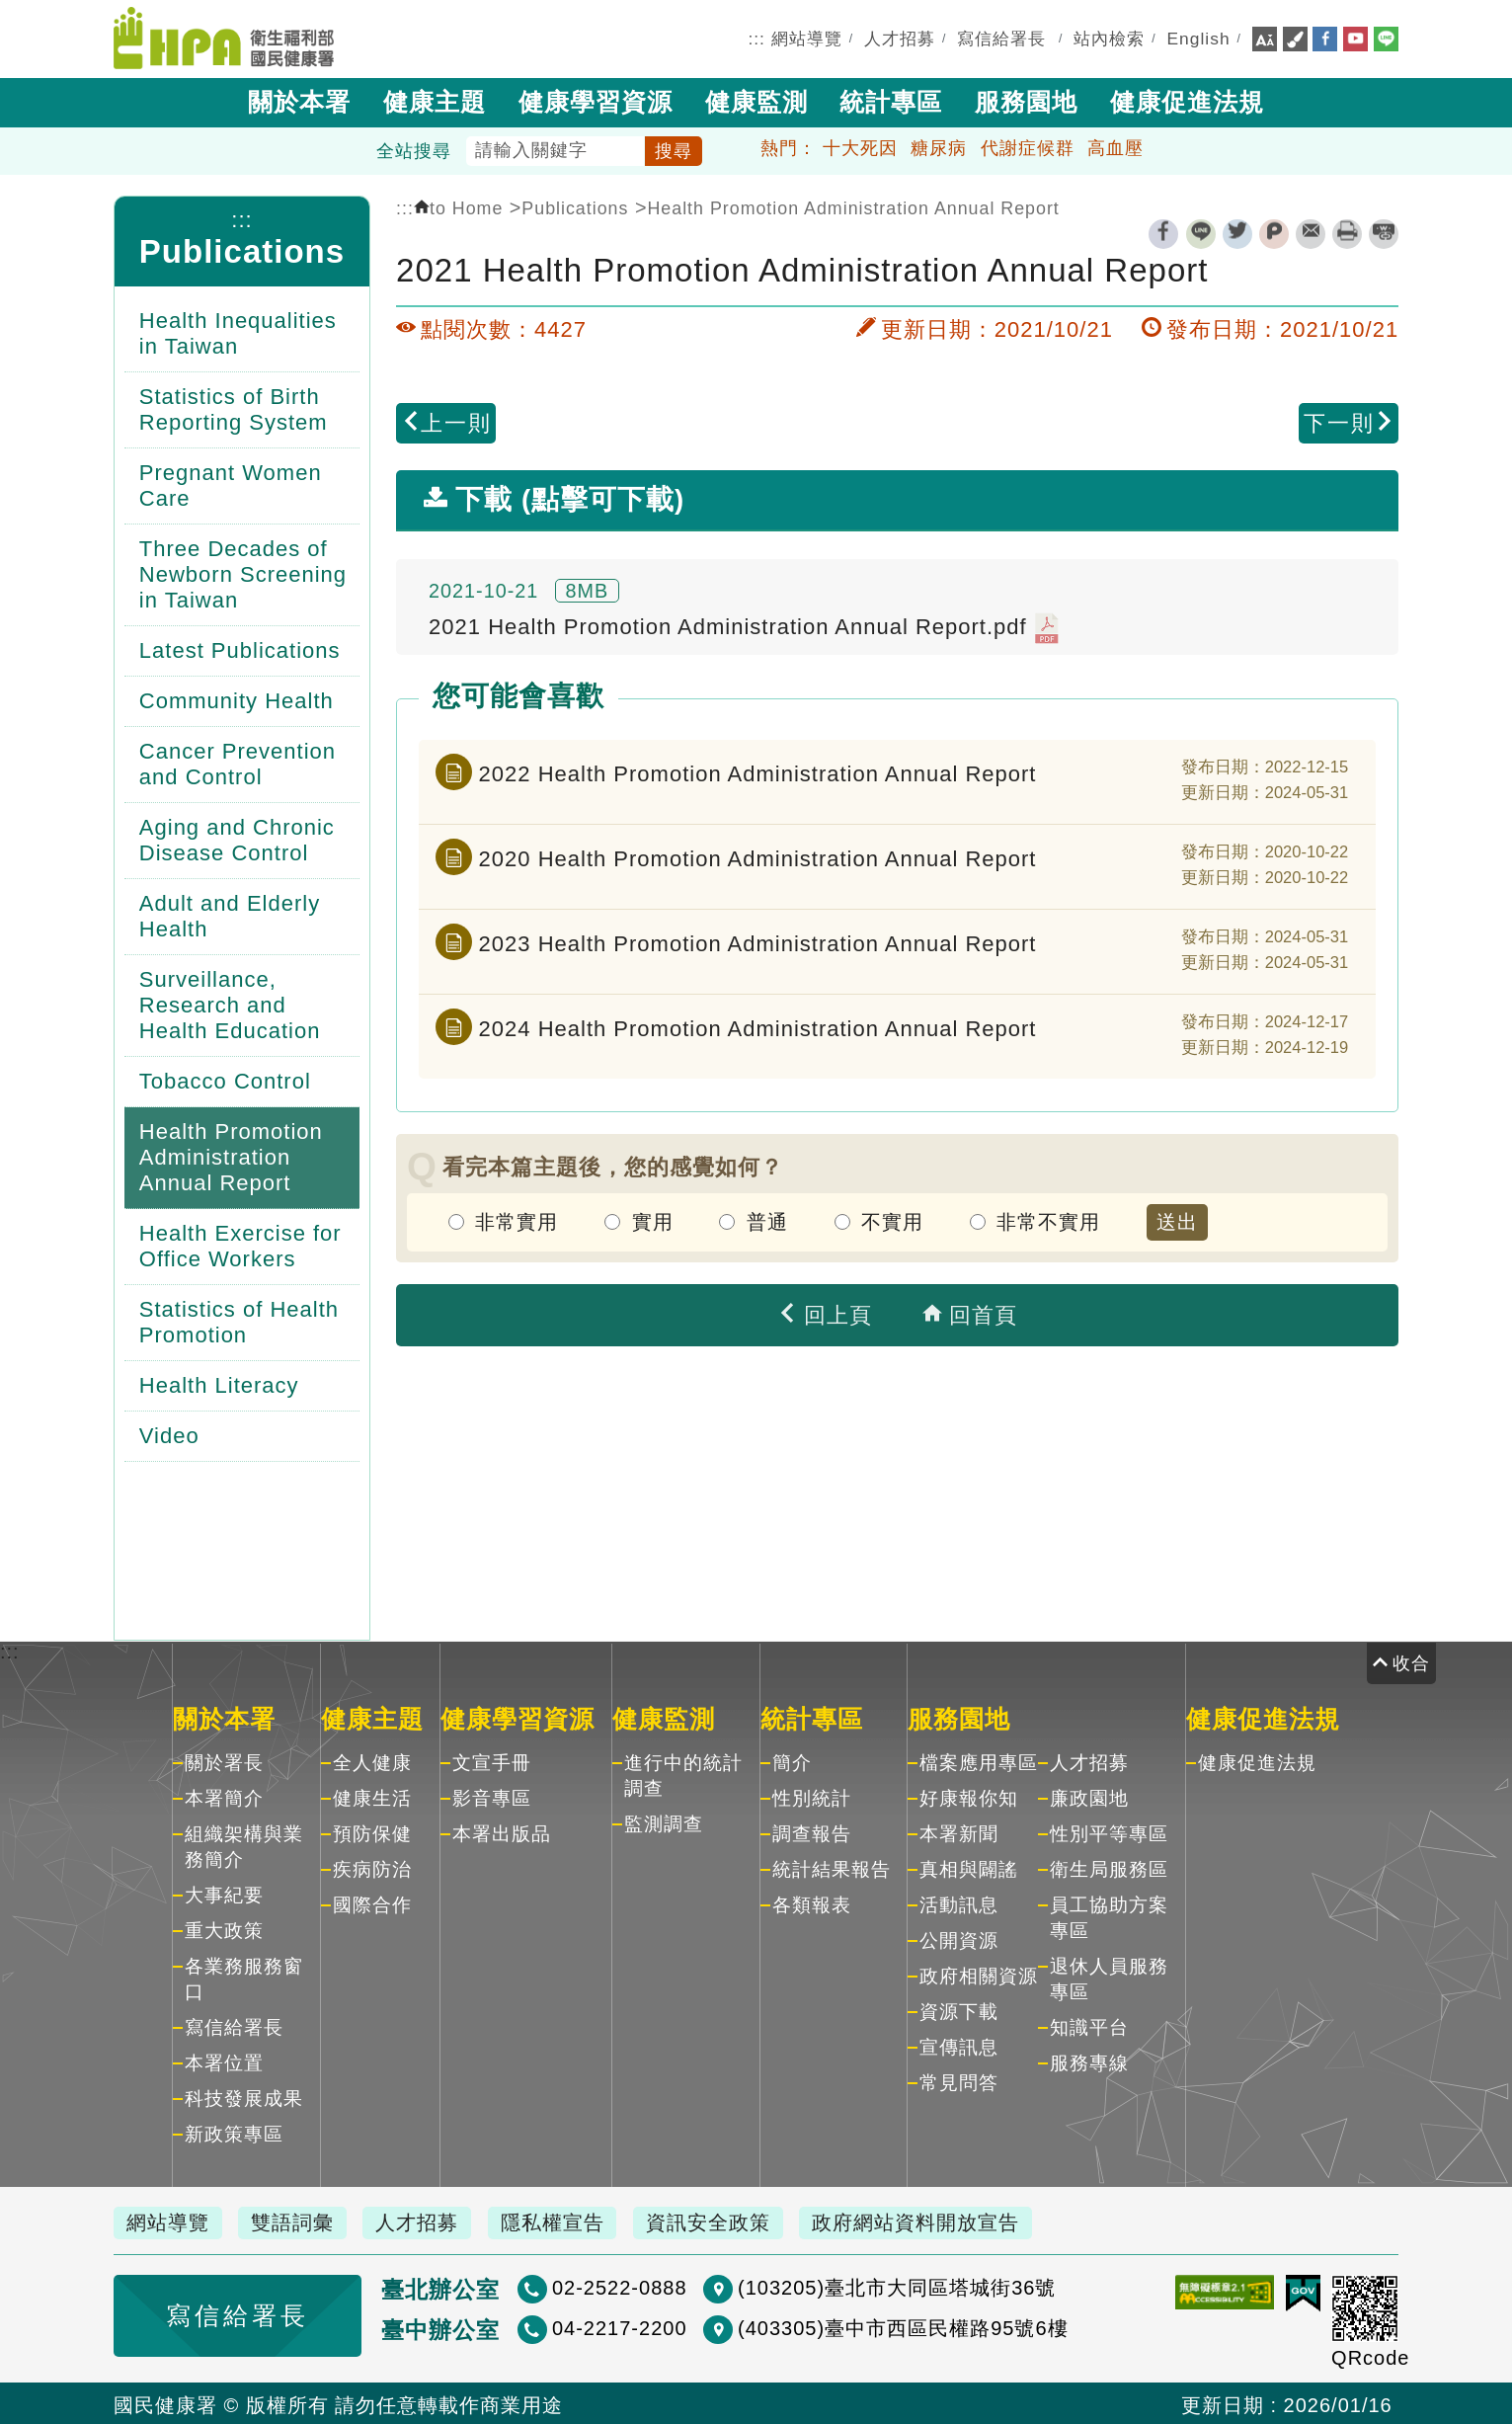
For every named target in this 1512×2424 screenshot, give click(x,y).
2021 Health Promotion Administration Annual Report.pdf (744, 626)
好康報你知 (968, 1796)
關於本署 (299, 100)
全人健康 (372, 1760)
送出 (1177, 1220)
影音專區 (491, 1796)
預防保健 (372, 1831)
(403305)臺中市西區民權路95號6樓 (834, 2326)
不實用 (892, 1220)
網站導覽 (806, 37)
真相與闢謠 (968, 1867)
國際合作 (372, 1903)
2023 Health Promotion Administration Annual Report (758, 941)
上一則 (446, 421)
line (1201, 232)
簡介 (792, 1760)
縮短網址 (1383, 232)
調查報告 (811, 1831)
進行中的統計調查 (683, 1773)
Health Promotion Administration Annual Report (853, 206)
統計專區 (890, 100)
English (1199, 37)
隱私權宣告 (567, 2220)
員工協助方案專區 (1109, 1916)
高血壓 (1115, 146)
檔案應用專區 (978, 1760)
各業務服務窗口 (244, 1977)
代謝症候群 (1027, 146)
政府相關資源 (978, 1974)
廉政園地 (1089, 1796)
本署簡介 (224, 1796)
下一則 (1349, 421)
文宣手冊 (491, 1760)
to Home (458, 206)
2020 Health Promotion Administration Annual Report (758, 856)
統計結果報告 (831, 1867)
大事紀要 (224, 1893)
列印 (1347, 232)
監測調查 (663, 1822)
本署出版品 (501, 1831)
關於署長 (224, 1760)
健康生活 (372, 1796)
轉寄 (1310, 232)
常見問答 (958, 2080)
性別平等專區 (1109, 1831)
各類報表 (811, 1903)
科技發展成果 (244, 2096)
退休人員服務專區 (1109, 1977)
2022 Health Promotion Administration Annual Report (758, 771)
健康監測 (756, 100)
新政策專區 (234, 2132)
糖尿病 (939, 146)
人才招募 (899, 37)
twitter (1237, 232)
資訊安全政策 (727, 2220)
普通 (767, 1220)
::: (756, 37)
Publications (242, 249)
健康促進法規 (1187, 100)
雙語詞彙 (298, 2220)
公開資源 (958, 1938)
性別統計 (811, 1796)
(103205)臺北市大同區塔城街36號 (829, 2286)
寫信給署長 (1001, 37)
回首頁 (969, 1313)
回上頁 (824, 1313)
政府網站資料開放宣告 (939, 2220)
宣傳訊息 (958, 2045)
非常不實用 (1048, 1220)
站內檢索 (1109, 37)
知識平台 (1089, 2025)
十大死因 (860, 146)
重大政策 (224, 1928)
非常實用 (516, 1220)
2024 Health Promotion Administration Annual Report (758, 1025)
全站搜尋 (413, 149)
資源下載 (958, 2009)
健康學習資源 (595, 100)
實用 (653, 1220)
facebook (1163, 232)
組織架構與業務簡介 (244, 1844)
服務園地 (1026, 100)
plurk (1274, 232)
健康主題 (434, 100)
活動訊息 (958, 1903)
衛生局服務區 (1109, 1867)
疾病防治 (372, 1867)
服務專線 (1089, 2061)
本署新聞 (958, 1831)
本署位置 (224, 2061)
